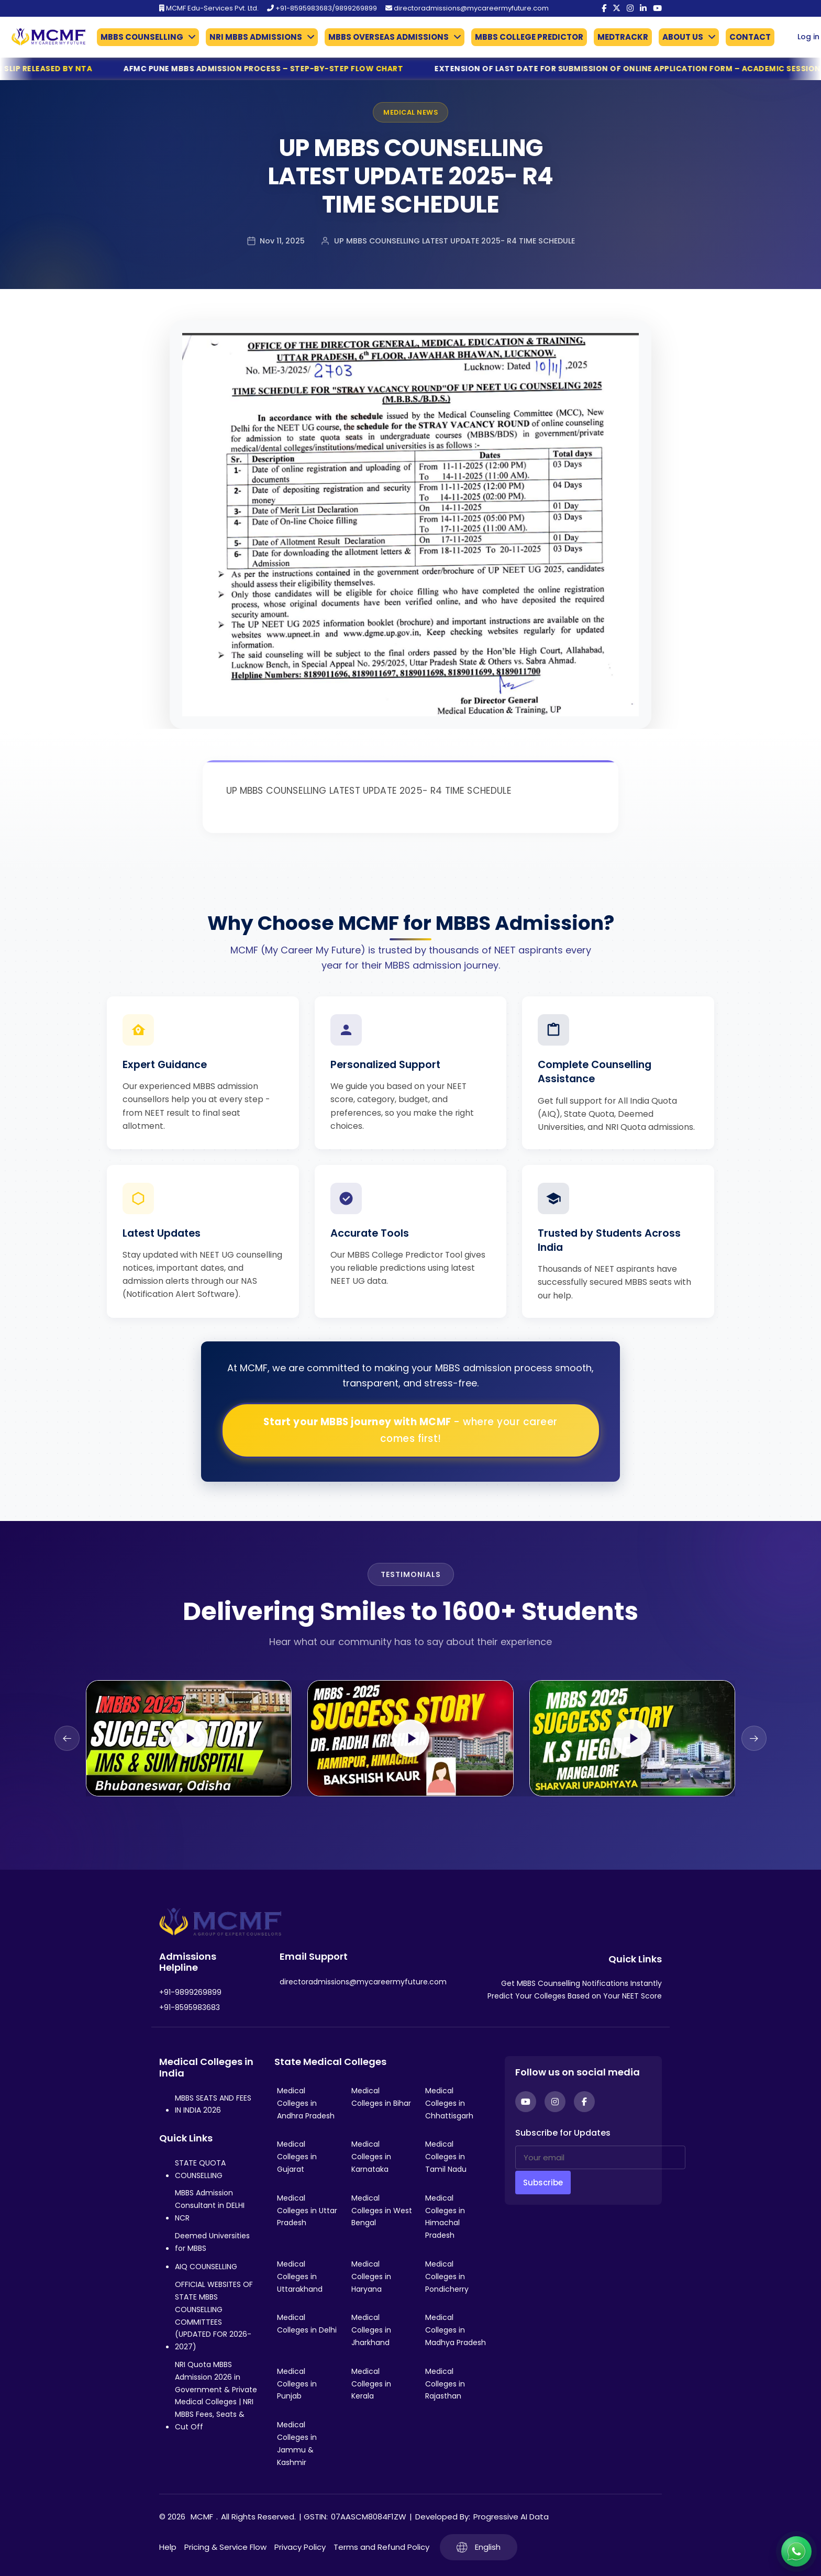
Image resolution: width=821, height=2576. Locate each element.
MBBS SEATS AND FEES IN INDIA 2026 (213, 2104)
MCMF (202, 2516)
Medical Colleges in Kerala (371, 2384)
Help (167, 2546)
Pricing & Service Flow (225, 2546)
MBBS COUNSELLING (142, 36)
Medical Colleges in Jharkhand (371, 2330)
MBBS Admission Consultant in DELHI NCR (210, 2205)
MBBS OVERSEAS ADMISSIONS (388, 36)
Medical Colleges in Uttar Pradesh (307, 2210)
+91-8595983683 (189, 2007)
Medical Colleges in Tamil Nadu (446, 2156)
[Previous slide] (67, 1738)
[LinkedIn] (643, 8)
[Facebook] (604, 8)
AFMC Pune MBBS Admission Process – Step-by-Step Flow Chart (301, 68)
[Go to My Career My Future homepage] (44, 37)
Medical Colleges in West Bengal (381, 2210)
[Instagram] (630, 8)
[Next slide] (754, 1738)
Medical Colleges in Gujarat (297, 2156)
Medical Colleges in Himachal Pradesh (445, 2216)
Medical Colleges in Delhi (307, 2323)
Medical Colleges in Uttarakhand (300, 2276)
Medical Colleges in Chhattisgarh (449, 2103)
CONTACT (750, 36)
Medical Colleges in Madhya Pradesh (455, 2330)
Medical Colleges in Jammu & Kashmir (297, 2443)
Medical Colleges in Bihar (381, 2096)
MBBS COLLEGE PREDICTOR (529, 36)
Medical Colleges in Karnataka (371, 2156)
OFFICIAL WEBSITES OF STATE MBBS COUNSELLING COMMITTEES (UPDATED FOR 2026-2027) (214, 2315)
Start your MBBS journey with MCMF (410, 1430)
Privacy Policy (300, 2546)
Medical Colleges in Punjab (297, 2384)
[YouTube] (657, 8)
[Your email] (600, 2157)
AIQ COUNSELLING (206, 2266)
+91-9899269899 (190, 1992)
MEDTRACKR (622, 36)
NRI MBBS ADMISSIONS (255, 36)
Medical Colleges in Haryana (371, 2276)
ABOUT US (682, 36)
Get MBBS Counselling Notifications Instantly (581, 1983)
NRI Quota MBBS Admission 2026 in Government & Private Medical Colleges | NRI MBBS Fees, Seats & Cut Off (216, 2395)
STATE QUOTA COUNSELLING (200, 2169)
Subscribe (543, 2182)
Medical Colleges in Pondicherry (447, 2276)
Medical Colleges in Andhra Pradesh (306, 2103)
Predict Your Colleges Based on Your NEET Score (574, 1996)
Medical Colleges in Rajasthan (445, 2384)
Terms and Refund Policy (381, 2546)
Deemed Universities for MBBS (212, 2241)
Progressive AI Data (511, 2516)
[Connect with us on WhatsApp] (796, 2551)
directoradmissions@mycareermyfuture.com (467, 8)
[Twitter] (616, 8)
